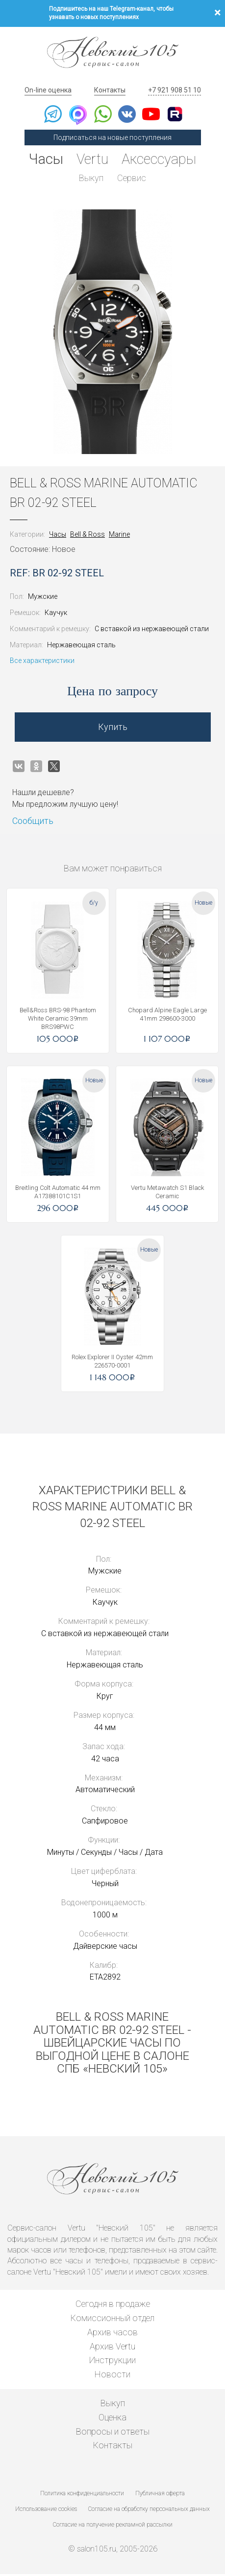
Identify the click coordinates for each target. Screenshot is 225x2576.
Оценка (112, 2419)
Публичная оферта (160, 2495)
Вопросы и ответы (113, 2433)
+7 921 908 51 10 (174, 90)
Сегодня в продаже (112, 2306)
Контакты (109, 90)
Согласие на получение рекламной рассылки (113, 2526)
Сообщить (32, 823)
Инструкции (112, 2362)
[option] (112, 333)
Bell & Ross (87, 536)
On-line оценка (48, 90)
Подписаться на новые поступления (112, 137)
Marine (119, 536)
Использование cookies (46, 2511)
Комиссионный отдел (112, 2320)
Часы (42, 159)
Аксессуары (161, 159)
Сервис (132, 179)
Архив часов (112, 2334)
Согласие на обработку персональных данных (149, 2511)
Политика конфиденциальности (82, 2495)
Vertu (91, 159)
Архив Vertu (112, 2348)
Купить (112, 729)
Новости (112, 2376)
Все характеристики (42, 662)
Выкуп (90, 179)
